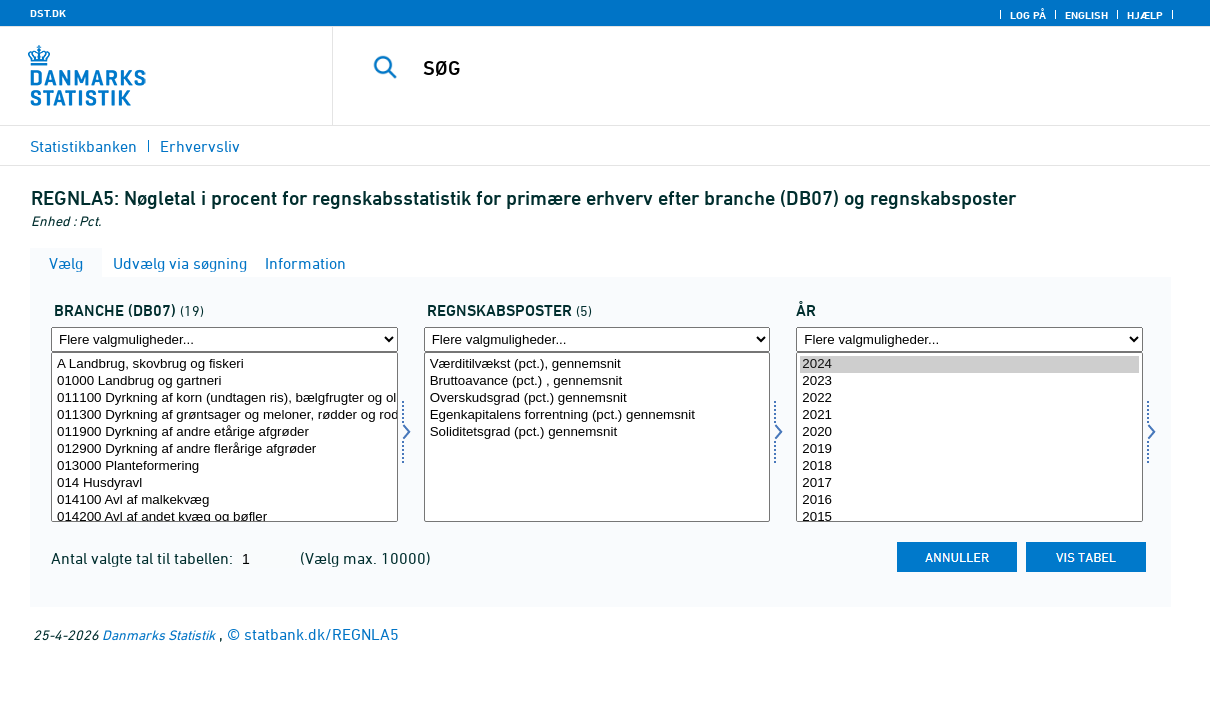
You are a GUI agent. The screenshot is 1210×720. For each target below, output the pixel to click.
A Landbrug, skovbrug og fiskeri (224, 364)
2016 (969, 500)
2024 (969, 364)
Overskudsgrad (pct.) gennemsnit (597, 398)
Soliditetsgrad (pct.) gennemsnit (597, 432)
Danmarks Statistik (158, 634)
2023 (969, 381)
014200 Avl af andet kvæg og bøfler (224, 517)
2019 (969, 449)
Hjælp (1145, 15)
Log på (1028, 15)
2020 (969, 432)
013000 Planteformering (224, 466)
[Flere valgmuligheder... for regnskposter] (597, 339)
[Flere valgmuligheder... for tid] (969, 339)
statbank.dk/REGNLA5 (321, 634)
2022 (969, 398)
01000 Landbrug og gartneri (224, 381)
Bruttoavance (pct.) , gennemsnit (597, 381)
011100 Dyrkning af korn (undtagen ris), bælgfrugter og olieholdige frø (224, 398)
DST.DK (48, 13)
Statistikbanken (83, 146)
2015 (969, 517)
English (1086, 15)
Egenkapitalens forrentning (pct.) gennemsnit (597, 415)
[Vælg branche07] (224, 437)
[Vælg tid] (969, 437)
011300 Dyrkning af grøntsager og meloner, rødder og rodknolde (224, 415)
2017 (969, 483)
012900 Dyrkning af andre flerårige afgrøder (224, 449)
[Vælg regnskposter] (597, 437)
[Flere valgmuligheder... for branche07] (224, 339)
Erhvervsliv (200, 146)
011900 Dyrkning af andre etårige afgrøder (224, 432)
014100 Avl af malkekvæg (224, 500)
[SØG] (761, 68)
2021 (969, 415)
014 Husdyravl (224, 483)
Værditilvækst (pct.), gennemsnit (597, 364)
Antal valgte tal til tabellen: (144, 558)
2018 (969, 466)
